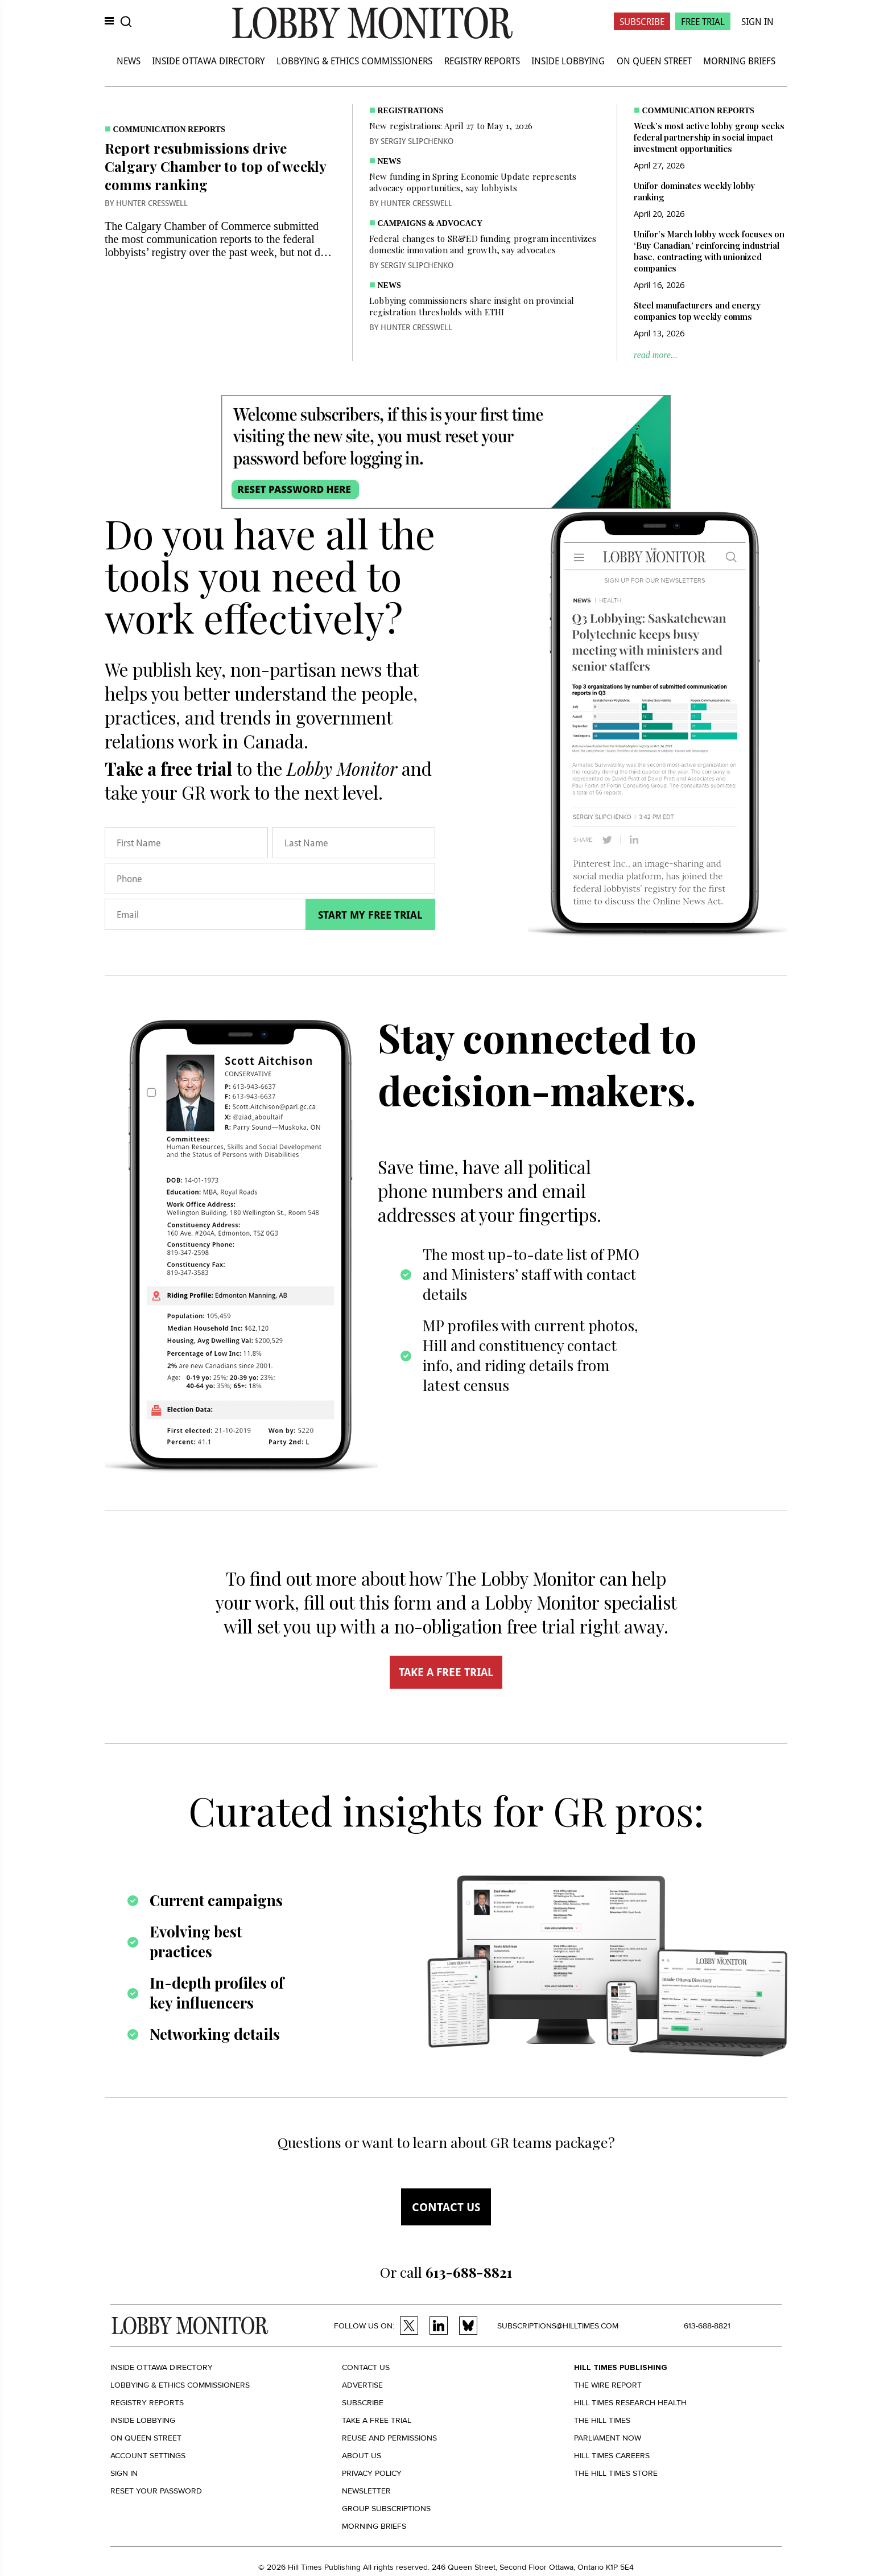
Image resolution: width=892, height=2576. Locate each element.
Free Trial (703, 21)
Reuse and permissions (389, 2438)
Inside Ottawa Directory (208, 61)
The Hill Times (602, 2420)
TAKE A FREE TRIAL (446, 1672)
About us (361, 2455)
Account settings (147, 2455)
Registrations (411, 110)
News (129, 61)
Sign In (757, 21)
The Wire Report (608, 2385)
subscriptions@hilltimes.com (557, 2326)
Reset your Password (156, 2491)
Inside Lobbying (568, 61)
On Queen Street (654, 61)
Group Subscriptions (386, 2508)
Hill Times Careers (612, 2455)
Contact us (446, 2207)
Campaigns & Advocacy (430, 223)
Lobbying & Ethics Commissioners (354, 61)
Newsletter (366, 2491)
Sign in (124, 2473)
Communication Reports (169, 129)
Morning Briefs (739, 61)
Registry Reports (482, 61)
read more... (656, 355)
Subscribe (642, 21)
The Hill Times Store (616, 2473)
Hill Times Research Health (630, 2403)
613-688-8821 (707, 2326)
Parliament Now (607, 2438)
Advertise (362, 2385)
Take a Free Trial (376, 2420)
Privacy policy (372, 2473)
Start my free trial (370, 914)
